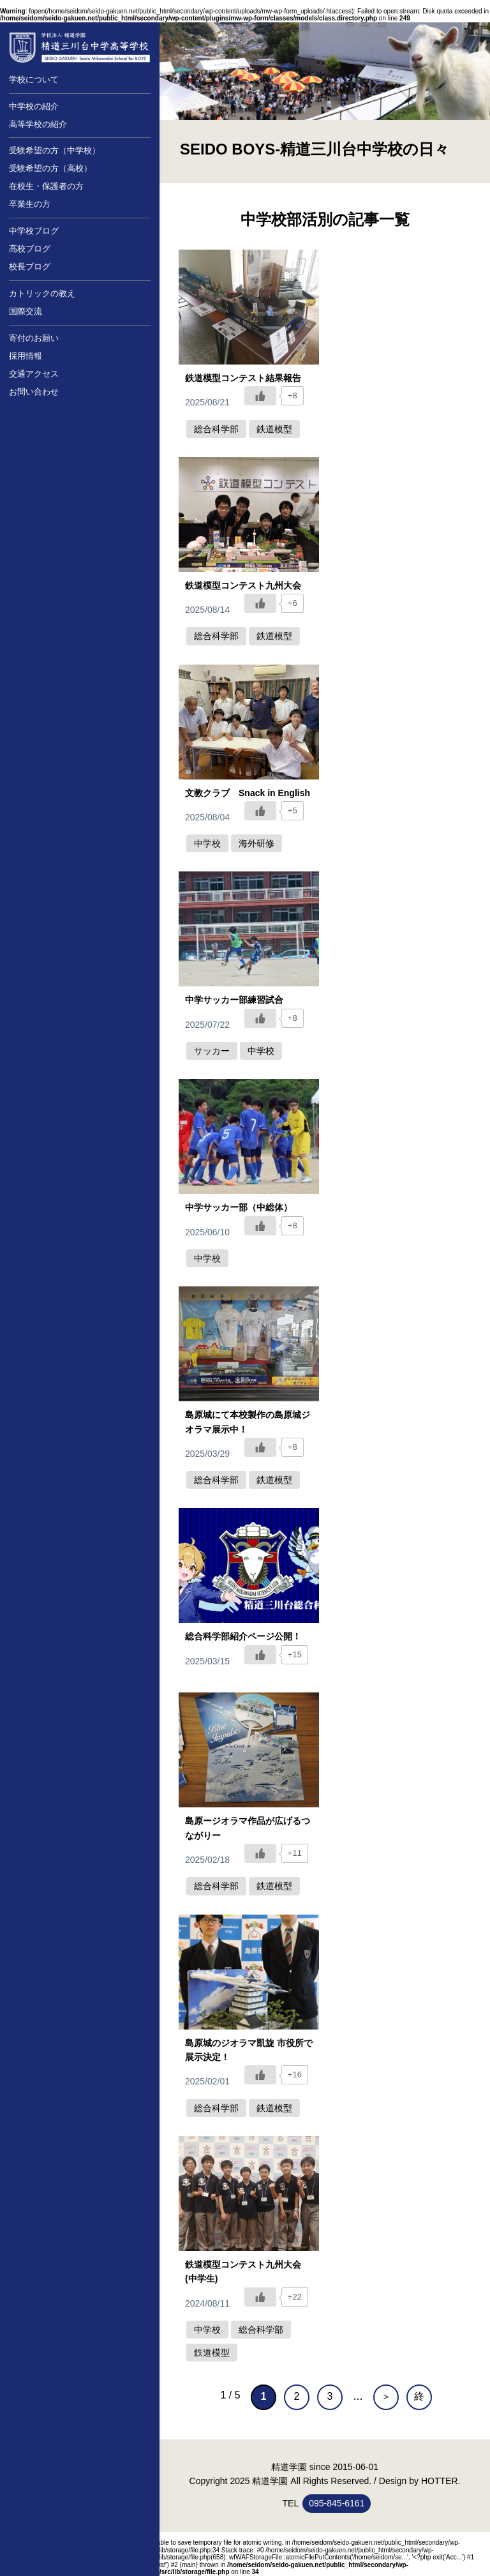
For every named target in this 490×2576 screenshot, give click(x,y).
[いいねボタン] (260, 395)
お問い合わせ (34, 391)
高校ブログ (29, 248)
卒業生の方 (29, 204)
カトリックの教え (42, 293)
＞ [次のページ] (386, 2396)
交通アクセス (34, 374)
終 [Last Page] (419, 2396)
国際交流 (25, 311)
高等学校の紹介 (38, 124)
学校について (34, 79)
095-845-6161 (336, 2503)
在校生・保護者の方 (46, 186)
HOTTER (439, 2481)
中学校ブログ (34, 231)
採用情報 (25, 356)
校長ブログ (29, 266)
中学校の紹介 (34, 106)
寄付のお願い (34, 338)
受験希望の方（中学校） (54, 150)
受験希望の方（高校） (50, 168)
